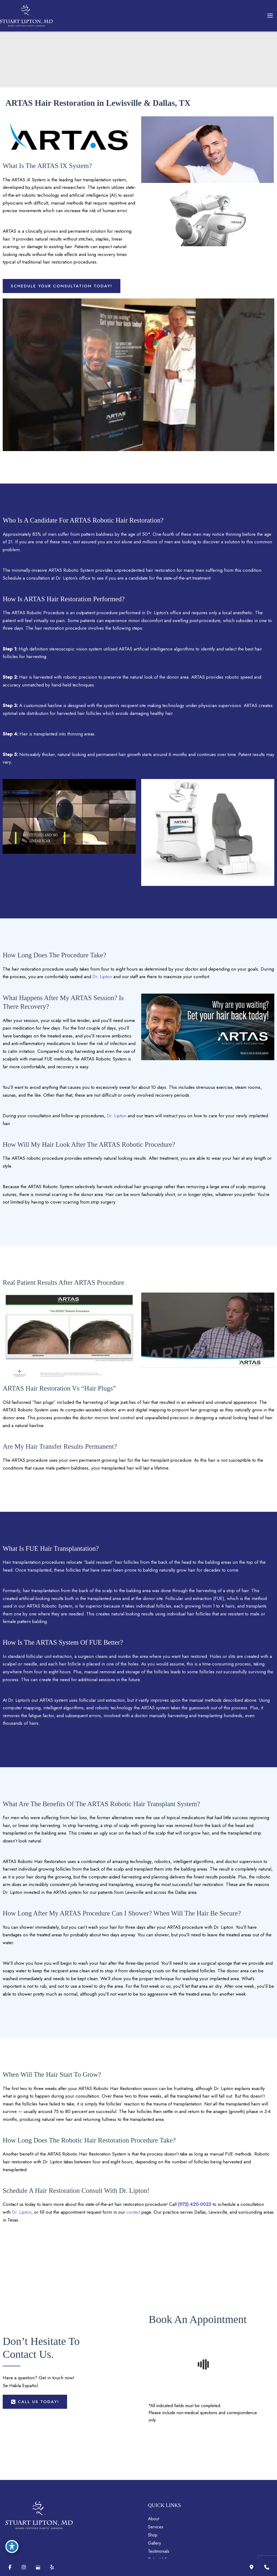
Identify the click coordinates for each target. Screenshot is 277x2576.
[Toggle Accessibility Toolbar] (11, 2542)
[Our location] (251, 2567)
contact (167, 2297)
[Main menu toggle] (270, 16)
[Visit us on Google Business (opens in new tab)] (38, 2567)
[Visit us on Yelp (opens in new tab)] (52, 2567)
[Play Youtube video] (138, 396)
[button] (62, 308)
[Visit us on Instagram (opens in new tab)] (24, 2567)
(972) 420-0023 (208, 2288)
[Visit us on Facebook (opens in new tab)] (10, 2567)
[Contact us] (266, 2567)
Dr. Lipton (123, 1007)
